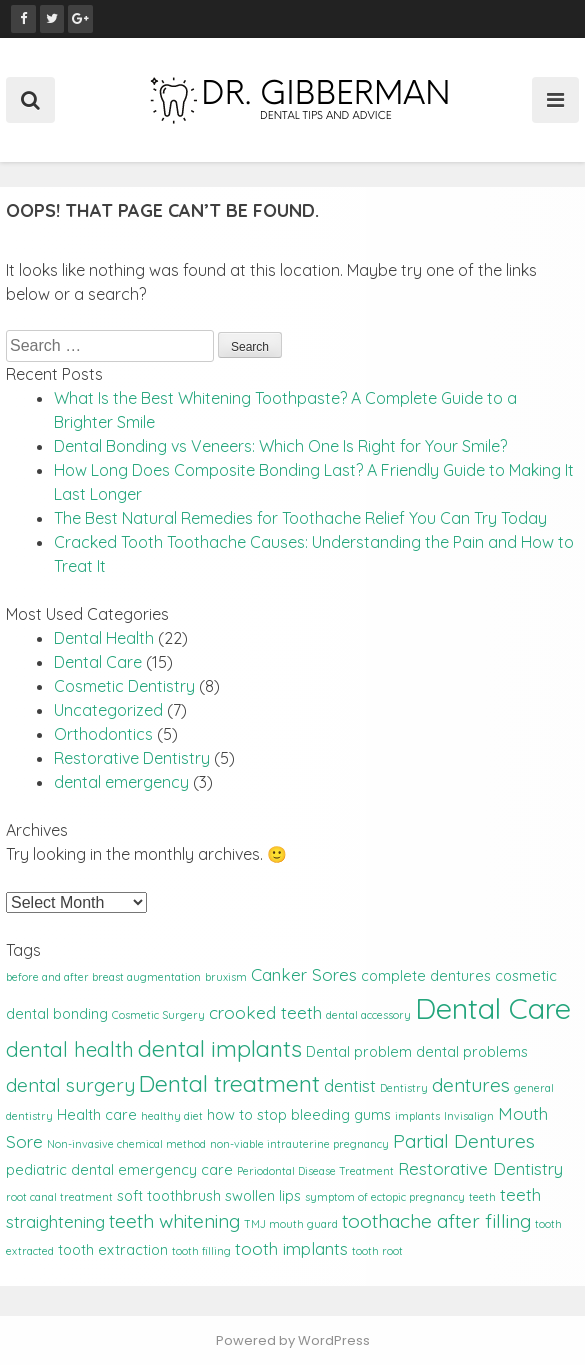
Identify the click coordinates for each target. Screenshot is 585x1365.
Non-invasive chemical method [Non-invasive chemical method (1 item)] (126, 1144)
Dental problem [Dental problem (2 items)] (359, 1052)
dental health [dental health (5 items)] (70, 1049)
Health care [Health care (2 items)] (97, 1115)
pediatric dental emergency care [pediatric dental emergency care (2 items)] (119, 1170)
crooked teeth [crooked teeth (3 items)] (265, 1012)
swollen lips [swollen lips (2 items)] (263, 1196)
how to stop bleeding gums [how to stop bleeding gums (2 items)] (299, 1115)
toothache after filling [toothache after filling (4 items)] (436, 1221)
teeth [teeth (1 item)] (482, 1197)
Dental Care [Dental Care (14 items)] (493, 1008)
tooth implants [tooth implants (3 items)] (291, 1248)
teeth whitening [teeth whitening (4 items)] (174, 1221)
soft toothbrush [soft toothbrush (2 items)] (169, 1196)
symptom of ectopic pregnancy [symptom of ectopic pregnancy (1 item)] (385, 1197)
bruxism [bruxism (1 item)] (226, 977)
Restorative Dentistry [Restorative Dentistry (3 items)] (480, 1168)
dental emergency (121, 782)
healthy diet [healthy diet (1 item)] (172, 1116)
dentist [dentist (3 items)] (350, 1085)
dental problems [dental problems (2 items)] (472, 1052)
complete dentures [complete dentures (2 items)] (426, 976)
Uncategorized (108, 710)
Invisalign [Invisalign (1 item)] (469, 1116)
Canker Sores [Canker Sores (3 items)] (304, 974)
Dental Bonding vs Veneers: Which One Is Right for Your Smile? (280, 446)
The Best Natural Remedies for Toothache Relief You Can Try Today (300, 518)
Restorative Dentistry (132, 758)
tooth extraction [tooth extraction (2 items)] (113, 1250)
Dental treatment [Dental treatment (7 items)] (229, 1083)
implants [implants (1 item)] (417, 1116)
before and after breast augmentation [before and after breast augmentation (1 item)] (103, 977)
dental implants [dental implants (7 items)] (220, 1048)
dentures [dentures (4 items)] (471, 1085)
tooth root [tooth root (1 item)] (377, 1251)
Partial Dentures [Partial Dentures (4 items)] (464, 1141)
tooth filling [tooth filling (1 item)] (201, 1251)
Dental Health (104, 638)
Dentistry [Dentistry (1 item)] (404, 1088)
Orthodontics (103, 734)
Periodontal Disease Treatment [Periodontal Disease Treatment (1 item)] (315, 1171)
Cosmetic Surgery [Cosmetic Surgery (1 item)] (158, 1015)
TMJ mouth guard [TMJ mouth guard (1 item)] (291, 1224)
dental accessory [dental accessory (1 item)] (368, 1015)
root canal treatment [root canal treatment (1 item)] (59, 1197)
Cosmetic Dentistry (124, 686)
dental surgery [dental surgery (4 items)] (70, 1085)
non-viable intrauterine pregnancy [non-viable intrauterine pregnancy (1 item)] (299, 1144)
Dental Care (98, 662)
